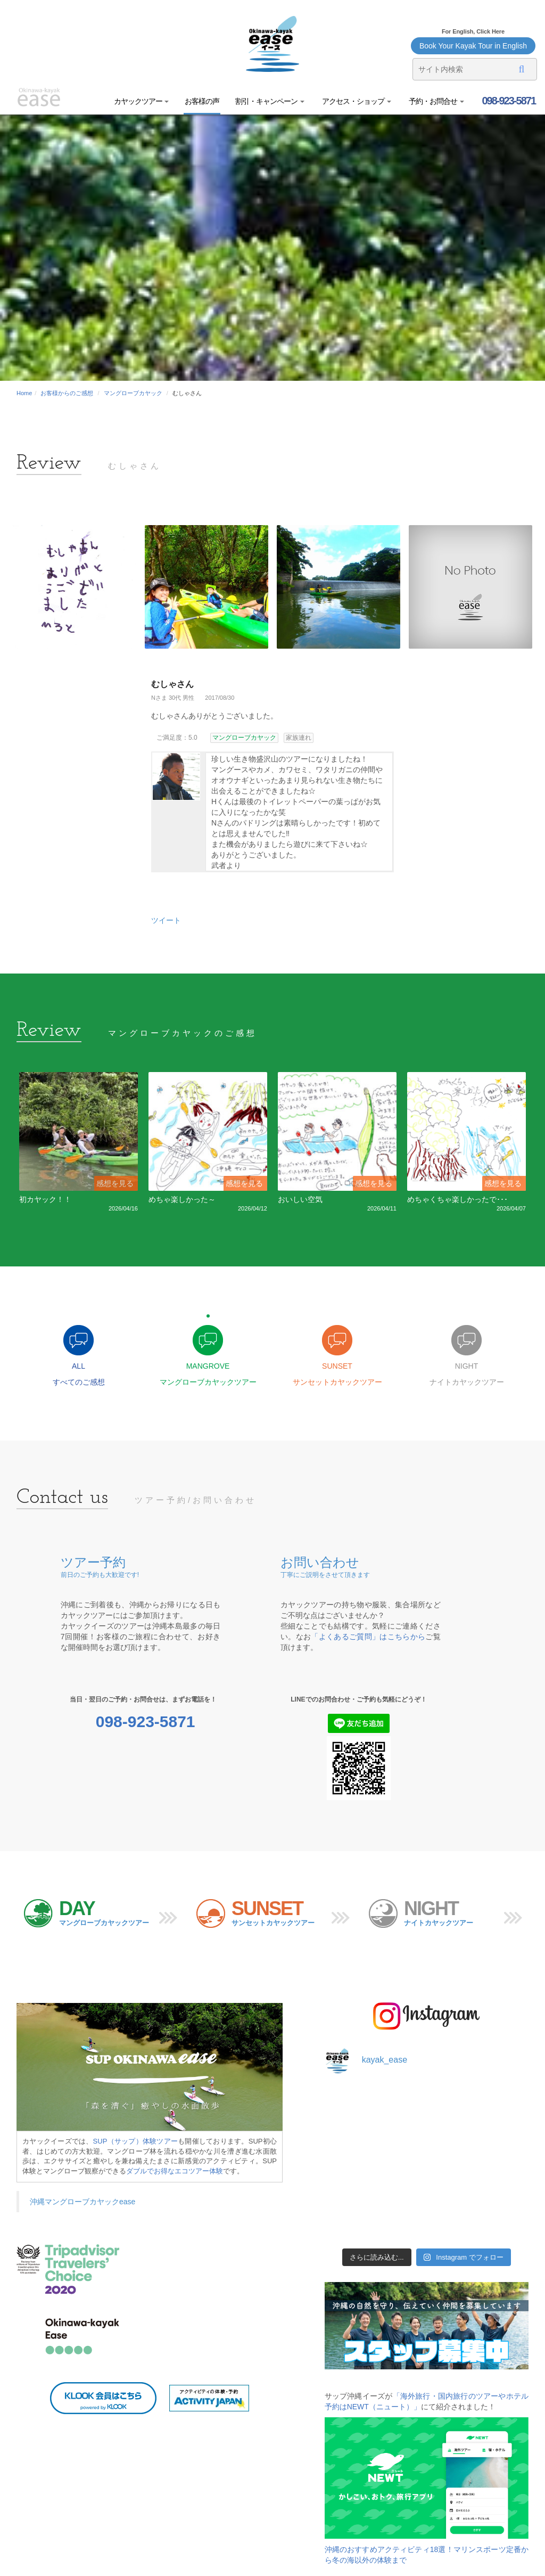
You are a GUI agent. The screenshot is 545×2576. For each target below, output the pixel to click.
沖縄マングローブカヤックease (82, 2201)
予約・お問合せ (435, 101)
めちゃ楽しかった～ (182, 1199)
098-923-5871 (507, 101)
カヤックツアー (141, 101)
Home (24, 393)
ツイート (166, 920)
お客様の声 (202, 101)
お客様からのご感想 (66, 393)
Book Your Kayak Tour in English (473, 46)
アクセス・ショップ (355, 101)
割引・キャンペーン (269, 101)
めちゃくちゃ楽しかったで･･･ (457, 1199)
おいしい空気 (300, 1199)
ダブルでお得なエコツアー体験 (174, 2171)
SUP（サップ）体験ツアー (135, 2141)
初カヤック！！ (45, 1199)
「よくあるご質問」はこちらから (368, 1636)
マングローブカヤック (133, 393)
